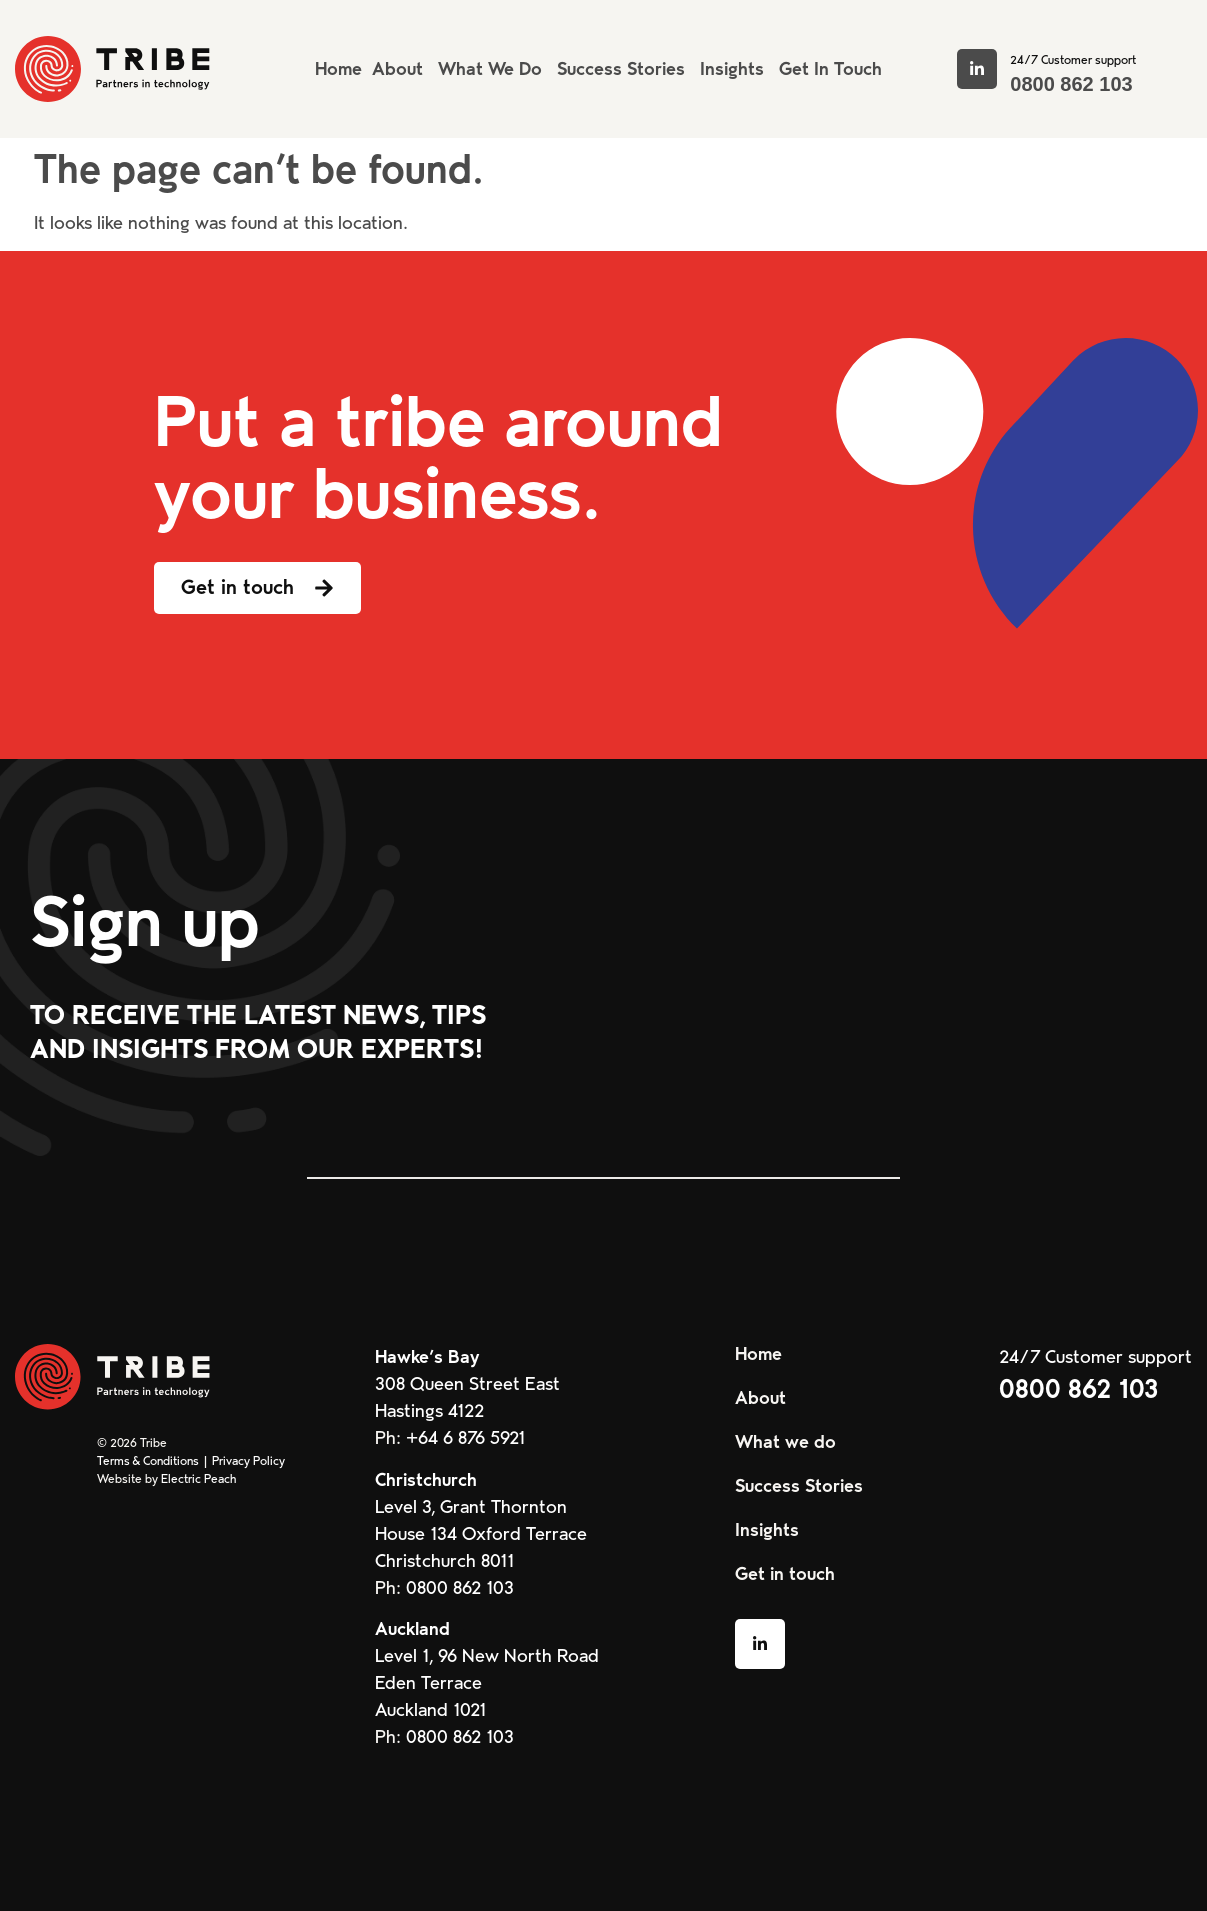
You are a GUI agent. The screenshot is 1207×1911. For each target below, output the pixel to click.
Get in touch (785, 1574)
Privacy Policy (248, 1461)
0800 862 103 (1071, 84)
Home (758, 1354)
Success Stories (799, 1486)
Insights (767, 1530)
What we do (785, 1442)
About (760, 1398)
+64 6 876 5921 (465, 1438)
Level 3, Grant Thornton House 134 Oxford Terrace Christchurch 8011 (481, 1534)
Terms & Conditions (148, 1461)
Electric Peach (198, 1479)
